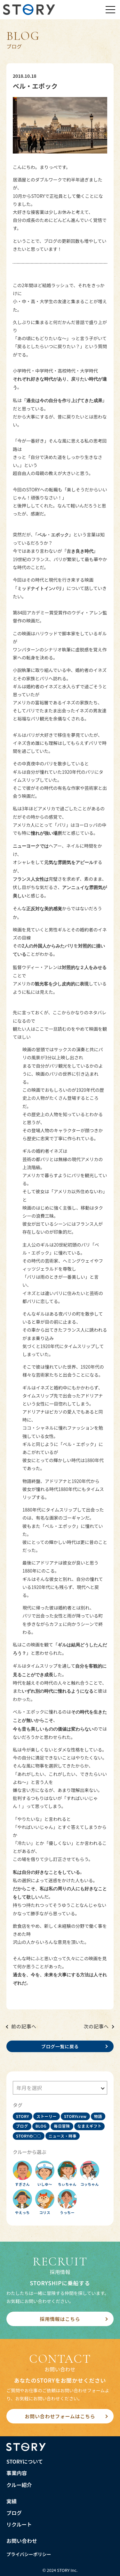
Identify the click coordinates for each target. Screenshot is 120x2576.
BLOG (41, 2126)
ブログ (22, 2126)
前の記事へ (23, 2026)
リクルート (19, 2524)
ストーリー (46, 2116)
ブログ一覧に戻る (60, 2046)
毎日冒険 (62, 2126)
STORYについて (24, 2461)
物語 (98, 2116)
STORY (22, 2116)
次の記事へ (96, 2026)
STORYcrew (75, 2116)
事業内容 (16, 2473)
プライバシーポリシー (28, 2554)
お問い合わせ (21, 2541)
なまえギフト (89, 2126)
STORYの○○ (28, 2136)
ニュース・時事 (63, 2136)
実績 (11, 2501)
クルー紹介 (19, 2485)
